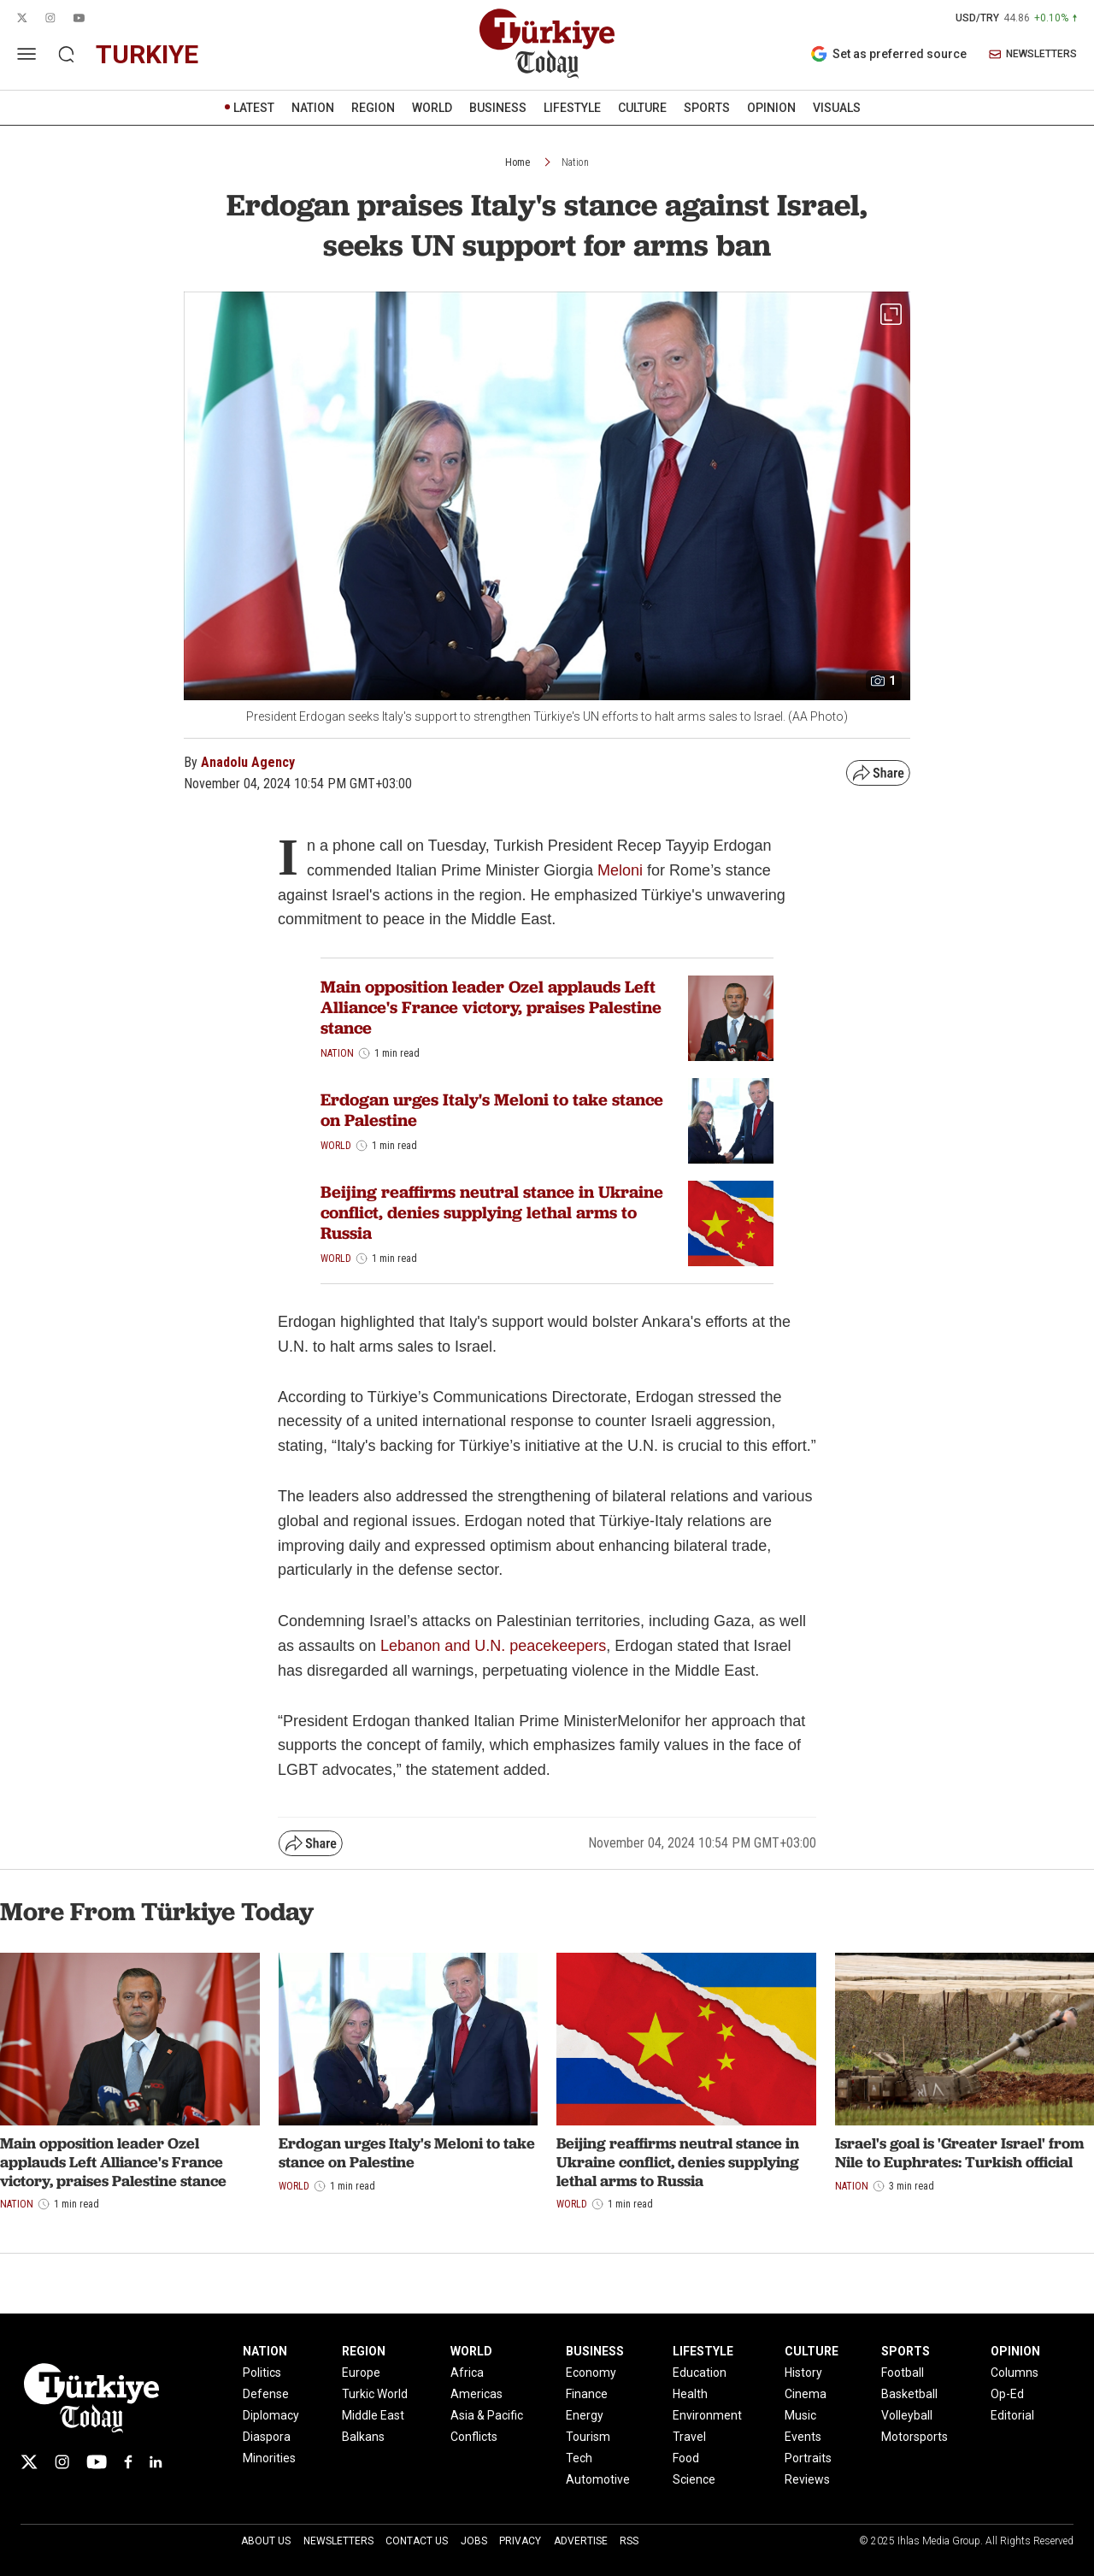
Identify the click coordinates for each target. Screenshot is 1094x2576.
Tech (579, 2458)
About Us (266, 2541)
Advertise (581, 2541)
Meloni (622, 870)
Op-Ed (1007, 2394)
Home (517, 162)
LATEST (253, 107)
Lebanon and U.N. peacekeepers (493, 1645)
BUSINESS (497, 107)
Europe (361, 2372)
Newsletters (338, 2541)
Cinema (805, 2394)
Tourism (588, 2436)
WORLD (432, 107)
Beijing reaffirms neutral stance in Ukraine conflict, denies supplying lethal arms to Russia (492, 1212)
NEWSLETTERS (1033, 54)
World (336, 1146)
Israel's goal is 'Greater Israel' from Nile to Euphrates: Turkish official (959, 2152)
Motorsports (914, 2436)
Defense (266, 2394)
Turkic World (375, 2394)
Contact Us (416, 2541)
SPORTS (707, 107)
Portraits (808, 2458)
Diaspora (267, 2436)
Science (694, 2479)
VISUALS (837, 107)
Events (803, 2436)
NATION (312, 107)
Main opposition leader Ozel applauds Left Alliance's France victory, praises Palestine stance (491, 1007)
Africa (467, 2372)
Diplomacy (271, 2415)
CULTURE (642, 107)
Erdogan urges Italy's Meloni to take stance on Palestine (492, 1109)
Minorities (269, 2458)
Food (686, 2458)
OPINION (771, 107)
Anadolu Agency (248, 762)
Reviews (807, 2479)
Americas (476, 2394)
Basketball (909, 2394)
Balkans (363, 2436)
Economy (591, 2372)
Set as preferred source (888, 53)
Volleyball (906, 2415)
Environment (707, 2415)
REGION (373, 107)
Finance (587, 2394)
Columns (1014, 2372)
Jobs (474, 2541)
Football (902, 2372)
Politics (262, 2372)
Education (699, 2372)
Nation (575, 162)
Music (800, 2415)
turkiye (147, 54)
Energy (584, 2415)
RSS (629, 2541)
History (803, 2372)
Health (690, 2394)
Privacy (520, 2541)
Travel (689, 2436)
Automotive (598, 2479)
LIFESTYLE (572, 107)
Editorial (1012, 2415)
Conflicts (473, 2436)
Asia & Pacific (486, 2415)
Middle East (373, 2415)
